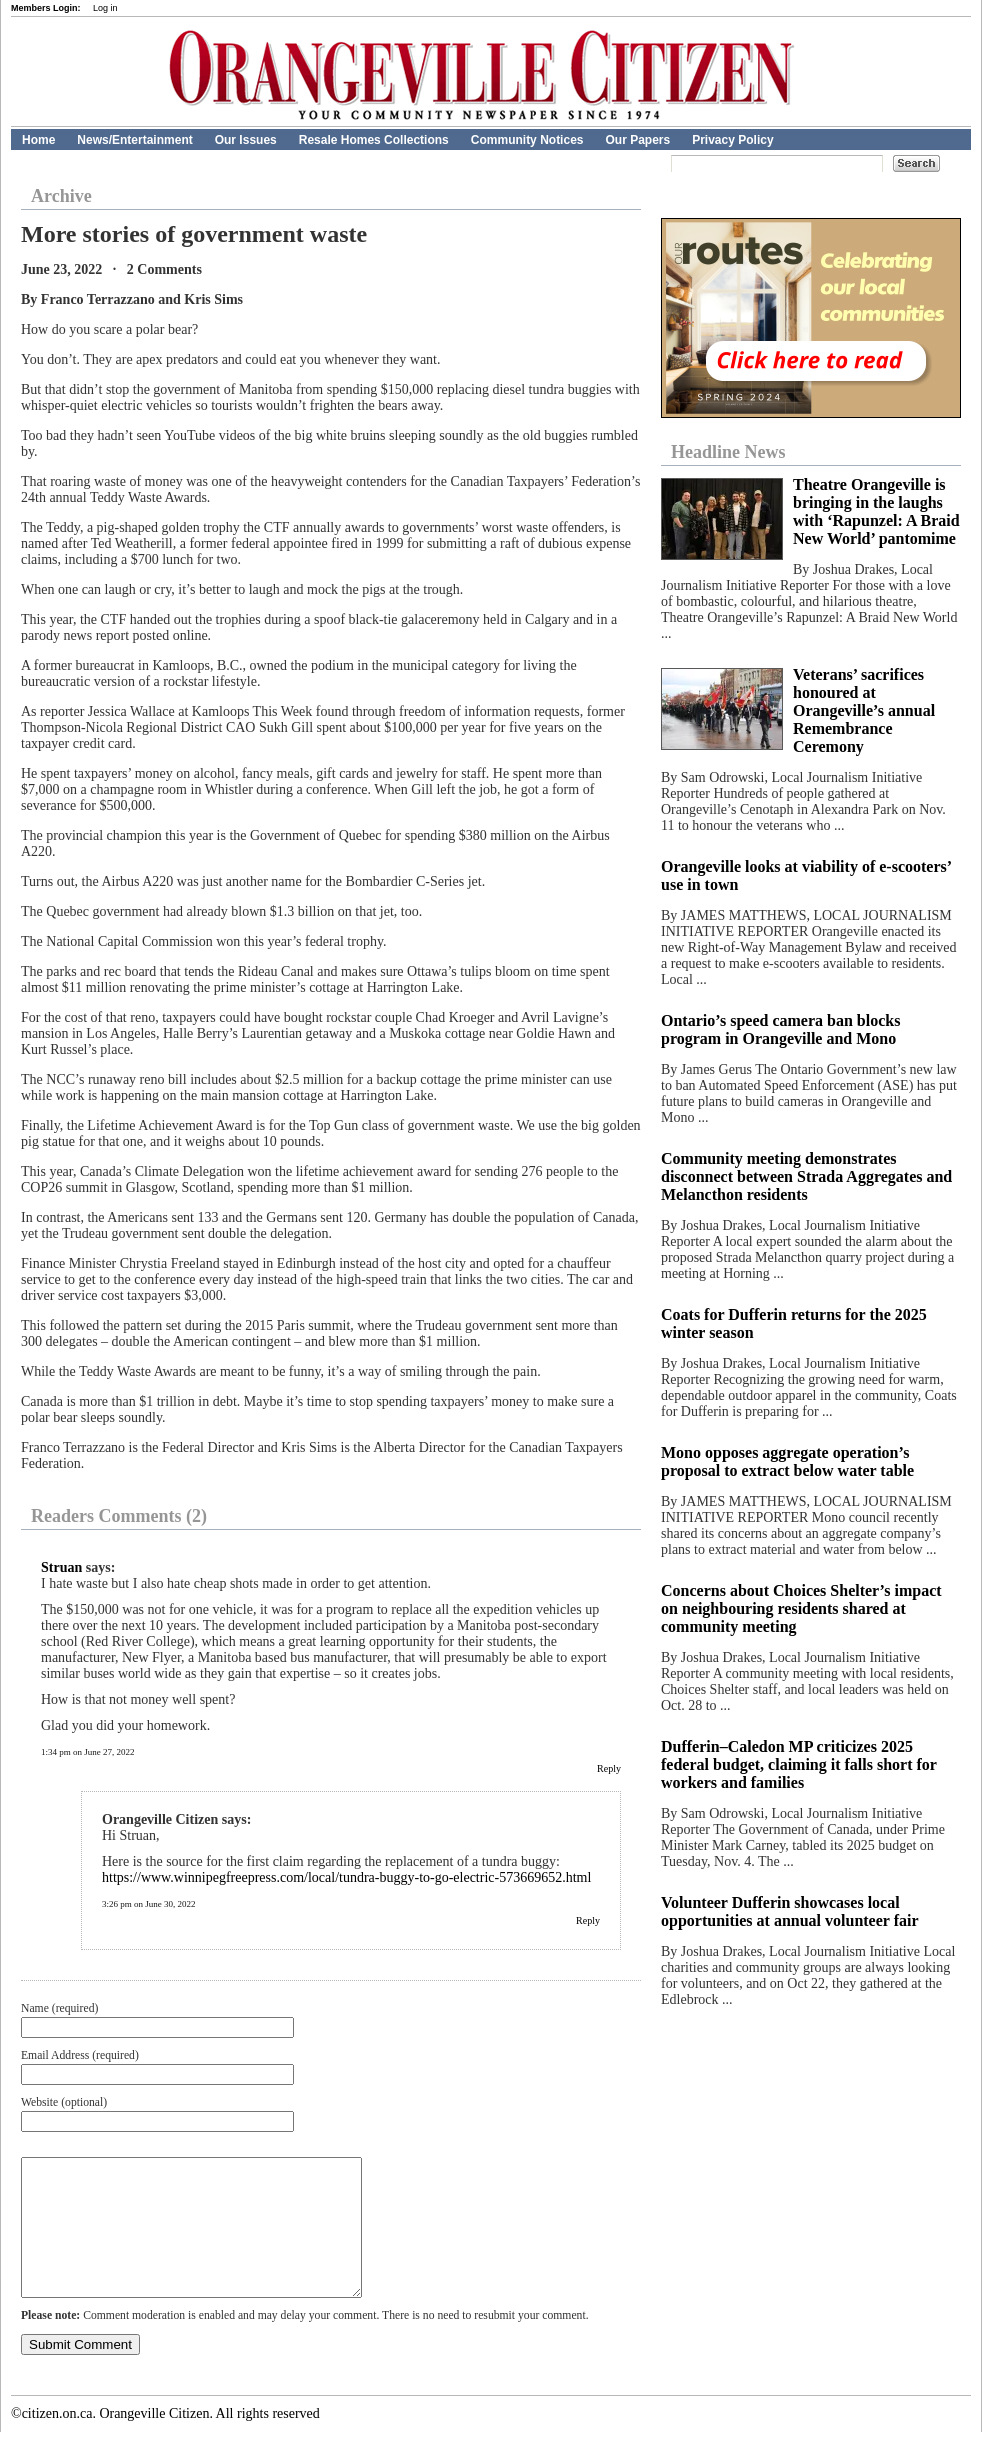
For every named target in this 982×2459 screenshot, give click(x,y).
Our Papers (637, 140)
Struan (61, 1567)
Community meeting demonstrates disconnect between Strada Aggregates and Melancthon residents (806, 1176)
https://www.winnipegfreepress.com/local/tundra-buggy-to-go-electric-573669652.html (346, 1877)
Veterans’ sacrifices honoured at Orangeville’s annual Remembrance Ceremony (864, 710)
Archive (61, 196)
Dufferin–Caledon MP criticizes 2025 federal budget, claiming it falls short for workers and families (799, 1764)
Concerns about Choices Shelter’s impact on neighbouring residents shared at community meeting (801, 1608)
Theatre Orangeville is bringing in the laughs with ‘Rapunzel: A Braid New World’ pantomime (876, 511)
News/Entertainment (134, 140)
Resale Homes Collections (374, 140)
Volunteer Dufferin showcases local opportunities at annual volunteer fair (790, 1911)
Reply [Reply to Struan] (609, 1768)
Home (38, 140)
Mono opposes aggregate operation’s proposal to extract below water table (787, 1461)
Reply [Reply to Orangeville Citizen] (588, 1920)
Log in (105, 8)
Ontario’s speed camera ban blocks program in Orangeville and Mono (780, 1029)
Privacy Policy (732, 140)
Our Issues (246, 140)
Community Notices (527, 140)
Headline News (728, 452)
